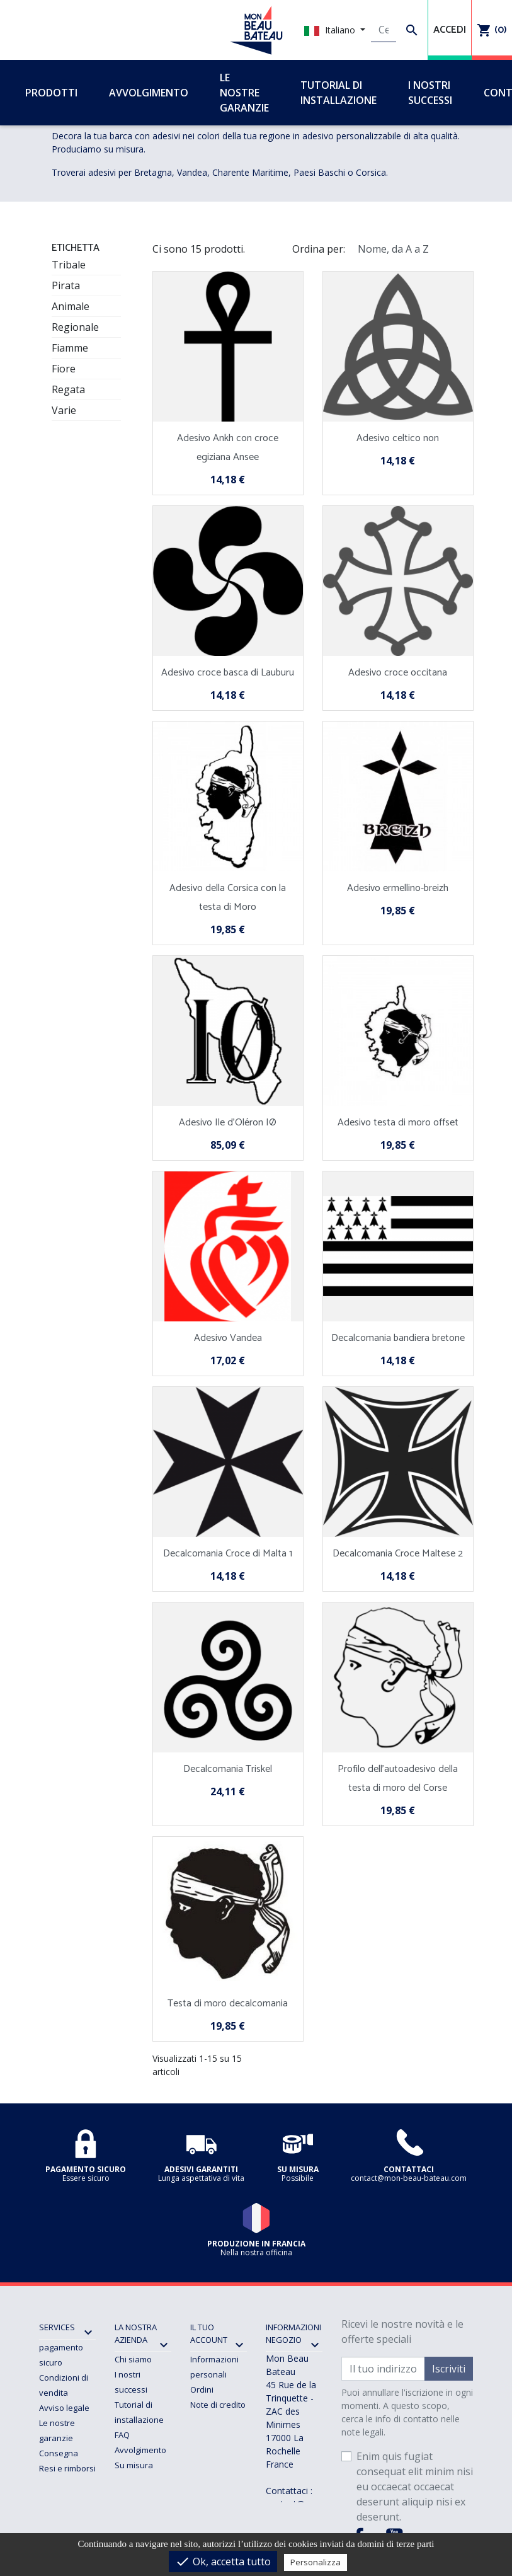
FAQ (122, 2435)
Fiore (64, 369)
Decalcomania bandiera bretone (398, 1338)
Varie (64, 410)
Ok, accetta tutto (223, 2561)
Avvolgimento (140, 2450)
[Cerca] (383, 30)
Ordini (201, 2389)
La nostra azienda (136, 2333)
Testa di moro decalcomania (228, 2003)
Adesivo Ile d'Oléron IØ (227, 1122)
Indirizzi (205, 2419)
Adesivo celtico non (397, 438)
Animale (70, 306)
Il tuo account (208, 2333)
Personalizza (315, 2562)
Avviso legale (64, 2407)
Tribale (69, 265)
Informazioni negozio (293, 2333)
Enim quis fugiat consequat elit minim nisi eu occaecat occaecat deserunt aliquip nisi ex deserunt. (414, 2486)
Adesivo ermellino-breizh (397, 888)
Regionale (75, 327)
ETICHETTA (76, 247)
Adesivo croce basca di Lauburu (227, 672)
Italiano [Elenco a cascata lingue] (331, 30)
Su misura (134, 2465)
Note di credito (218, 2404)
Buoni (201, 2435)
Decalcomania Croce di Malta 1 (227, 1553)
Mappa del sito (143, 2495)
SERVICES (57, 2327)
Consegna (58, 2453)
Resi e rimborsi (67, 2468)
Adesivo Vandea (228, 1338)
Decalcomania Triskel (227, 1769)
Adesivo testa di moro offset (398, 1122)
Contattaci (134, 2480)
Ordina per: (318, 249)
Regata (68, 389)
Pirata (66, 285)
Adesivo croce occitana (397, 672)
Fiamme (70, 348)
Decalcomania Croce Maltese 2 (398, 1553)
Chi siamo (133, 2359)
